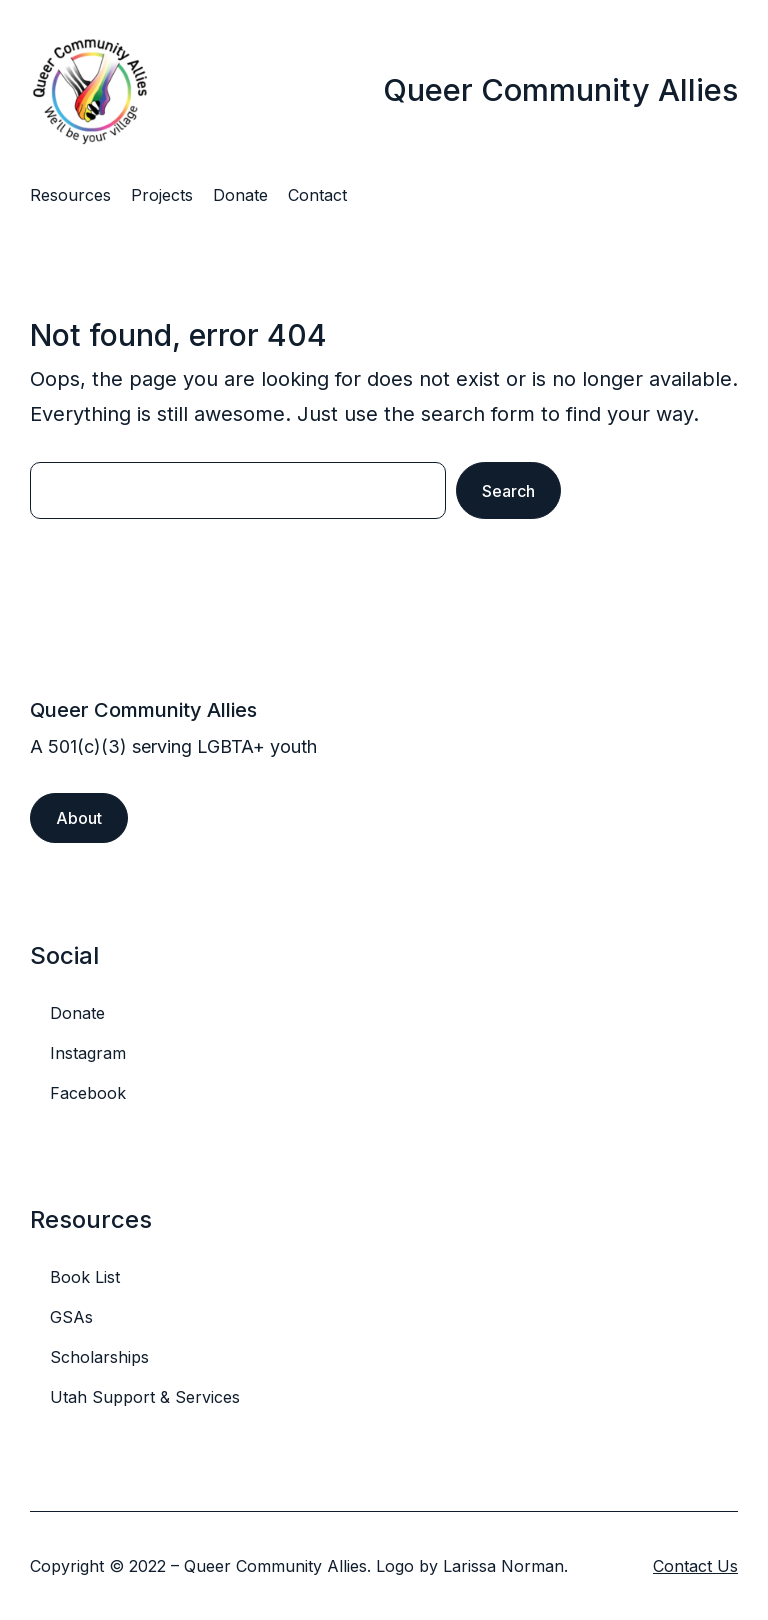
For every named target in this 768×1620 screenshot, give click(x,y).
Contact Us (695, 1566)
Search (508, 491)
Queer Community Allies (560, 89)
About (79, 818)
